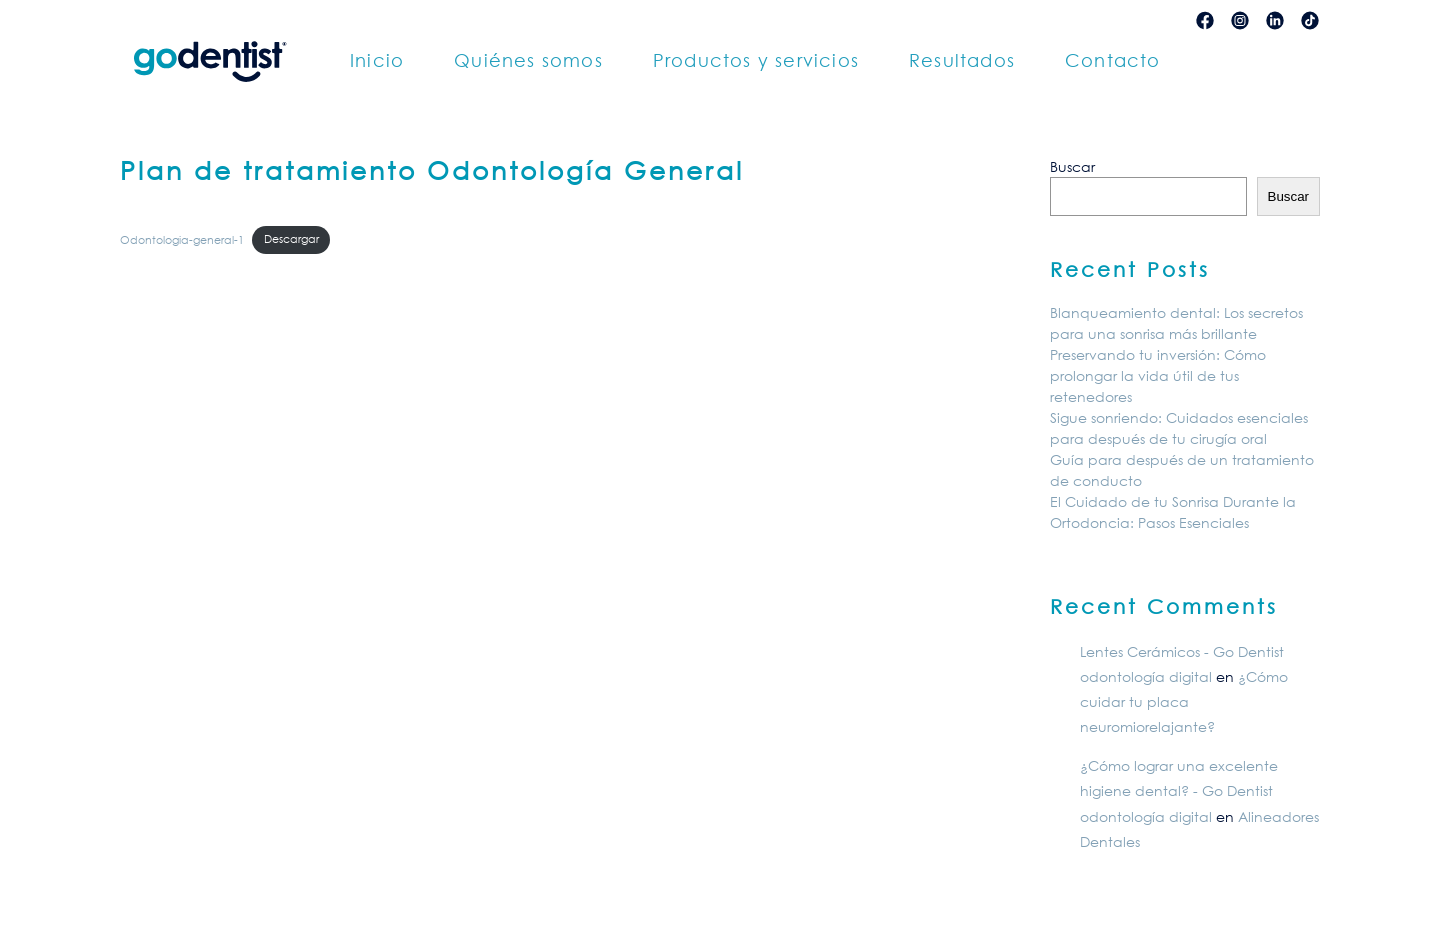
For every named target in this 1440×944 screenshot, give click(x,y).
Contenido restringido (1057, 19)
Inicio (377, 60)
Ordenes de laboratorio (874, 19)
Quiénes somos (528, 60)
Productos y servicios (756, 60)
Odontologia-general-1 (182, 238)
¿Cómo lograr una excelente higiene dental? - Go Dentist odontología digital (1179, 790)
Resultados (962, 60)
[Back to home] (210, 61)
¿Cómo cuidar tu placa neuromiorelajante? (1184, 701)
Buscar (1072, 166)
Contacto (1113, 60)
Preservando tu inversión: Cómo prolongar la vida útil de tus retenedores (1158, 375)
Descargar (291, 238)
